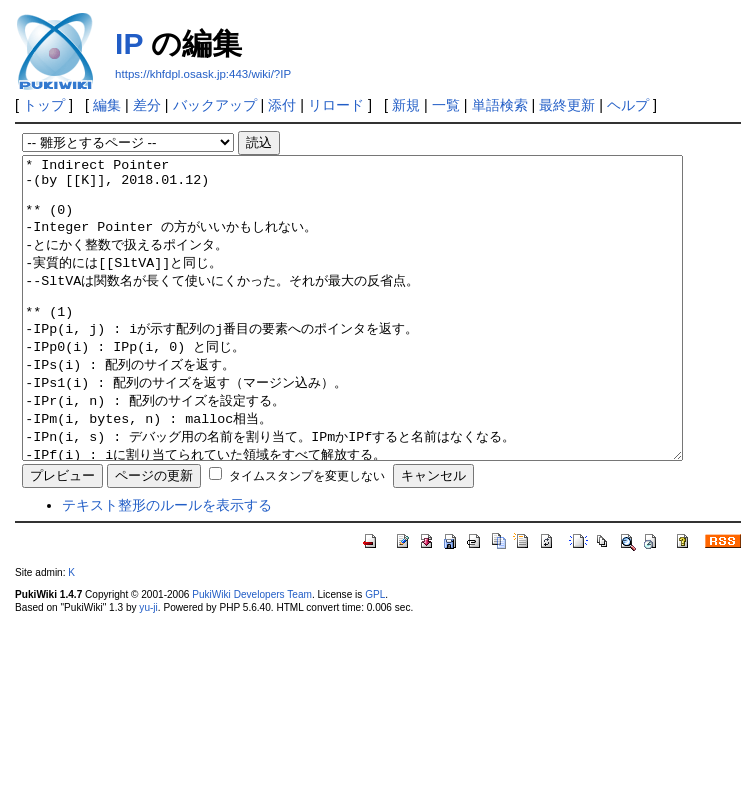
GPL (375, 654)
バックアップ (215, 105)
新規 (406, 105)
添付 (282, 105)
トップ (44, 105)
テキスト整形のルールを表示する (167, 565)
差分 (147, 105)
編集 (107, 105)
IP (129, 43)
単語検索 (500, 105)
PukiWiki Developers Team (252, 654)
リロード (336, 105)
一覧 (446, 105)
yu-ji (148, 667)
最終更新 (567, 105)
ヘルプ (628, 105)
